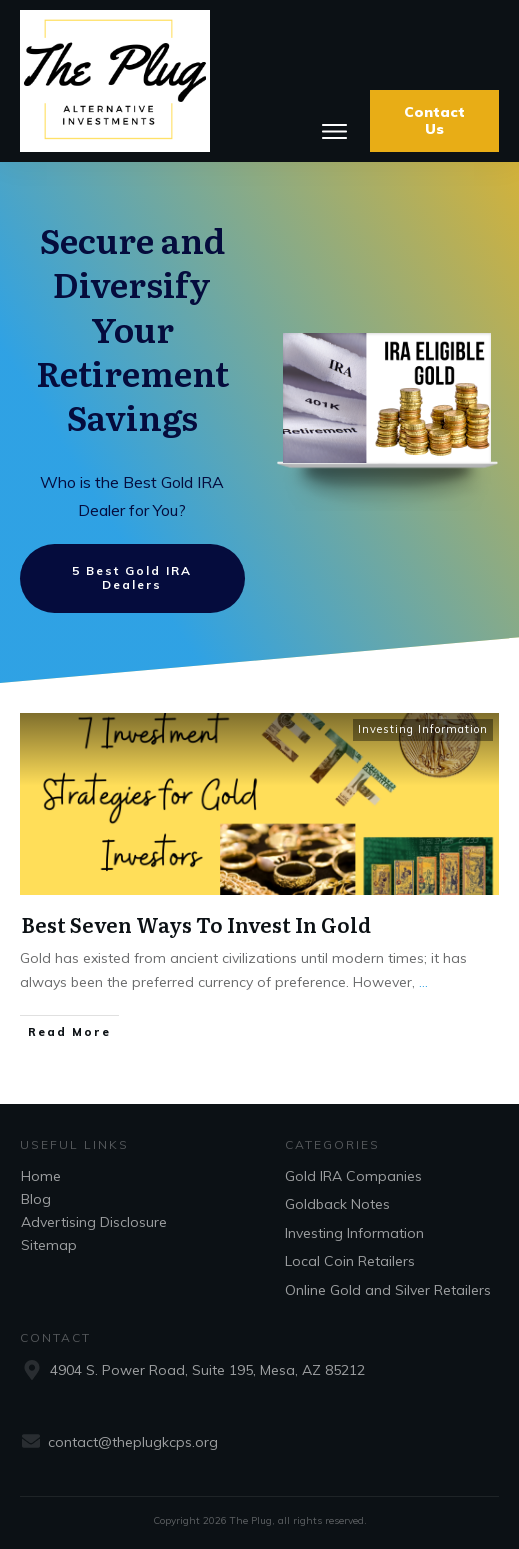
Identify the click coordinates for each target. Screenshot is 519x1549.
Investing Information (423, 729)
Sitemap (49, 1245)
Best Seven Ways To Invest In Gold (196, 924)
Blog (36, 1199)
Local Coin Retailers (350, 1261)
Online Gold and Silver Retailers (388, 1290)
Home (41, 1176)
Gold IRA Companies (353, 1176)
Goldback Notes (337, 1204)
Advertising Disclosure (94, 1222)
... (423, 982)
